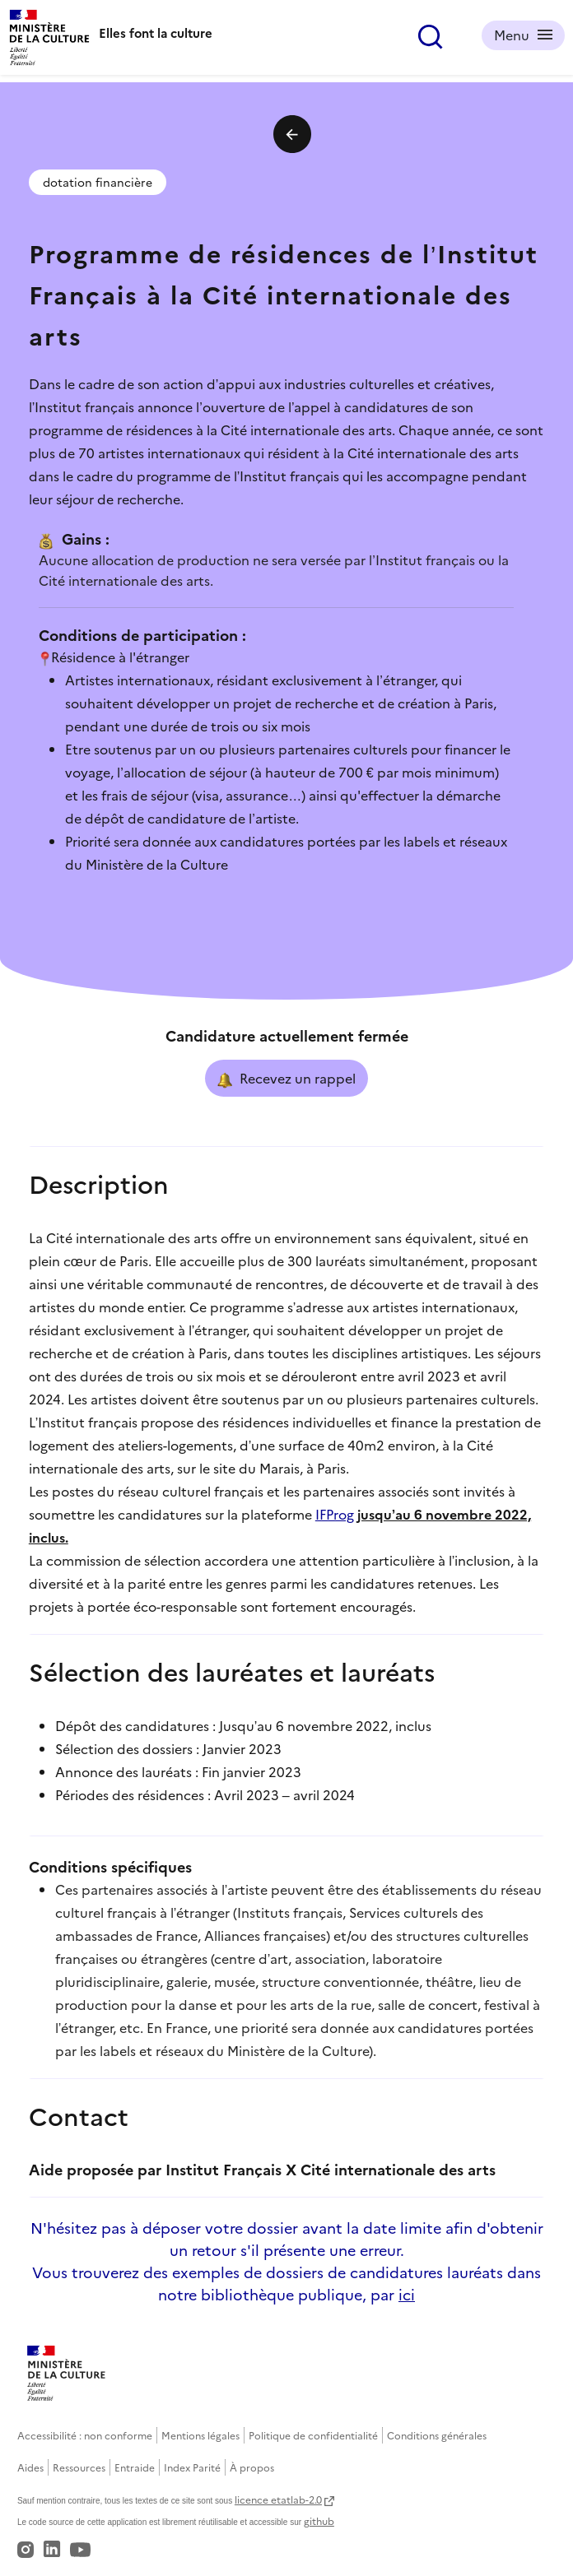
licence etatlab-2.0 (278, 2499)
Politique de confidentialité (313, 2435)
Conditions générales (437, 2435)
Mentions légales (200, 2435)
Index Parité (192, 2467)
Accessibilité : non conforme (84, 2435)
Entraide (134, 2467)
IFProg (334, 1514)
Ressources (79, 2467)
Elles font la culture (155, 32)
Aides (30, 2467)
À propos (252, 2467)
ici (406, 2294)
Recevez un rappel (286, 1078)
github (319, 2520)
